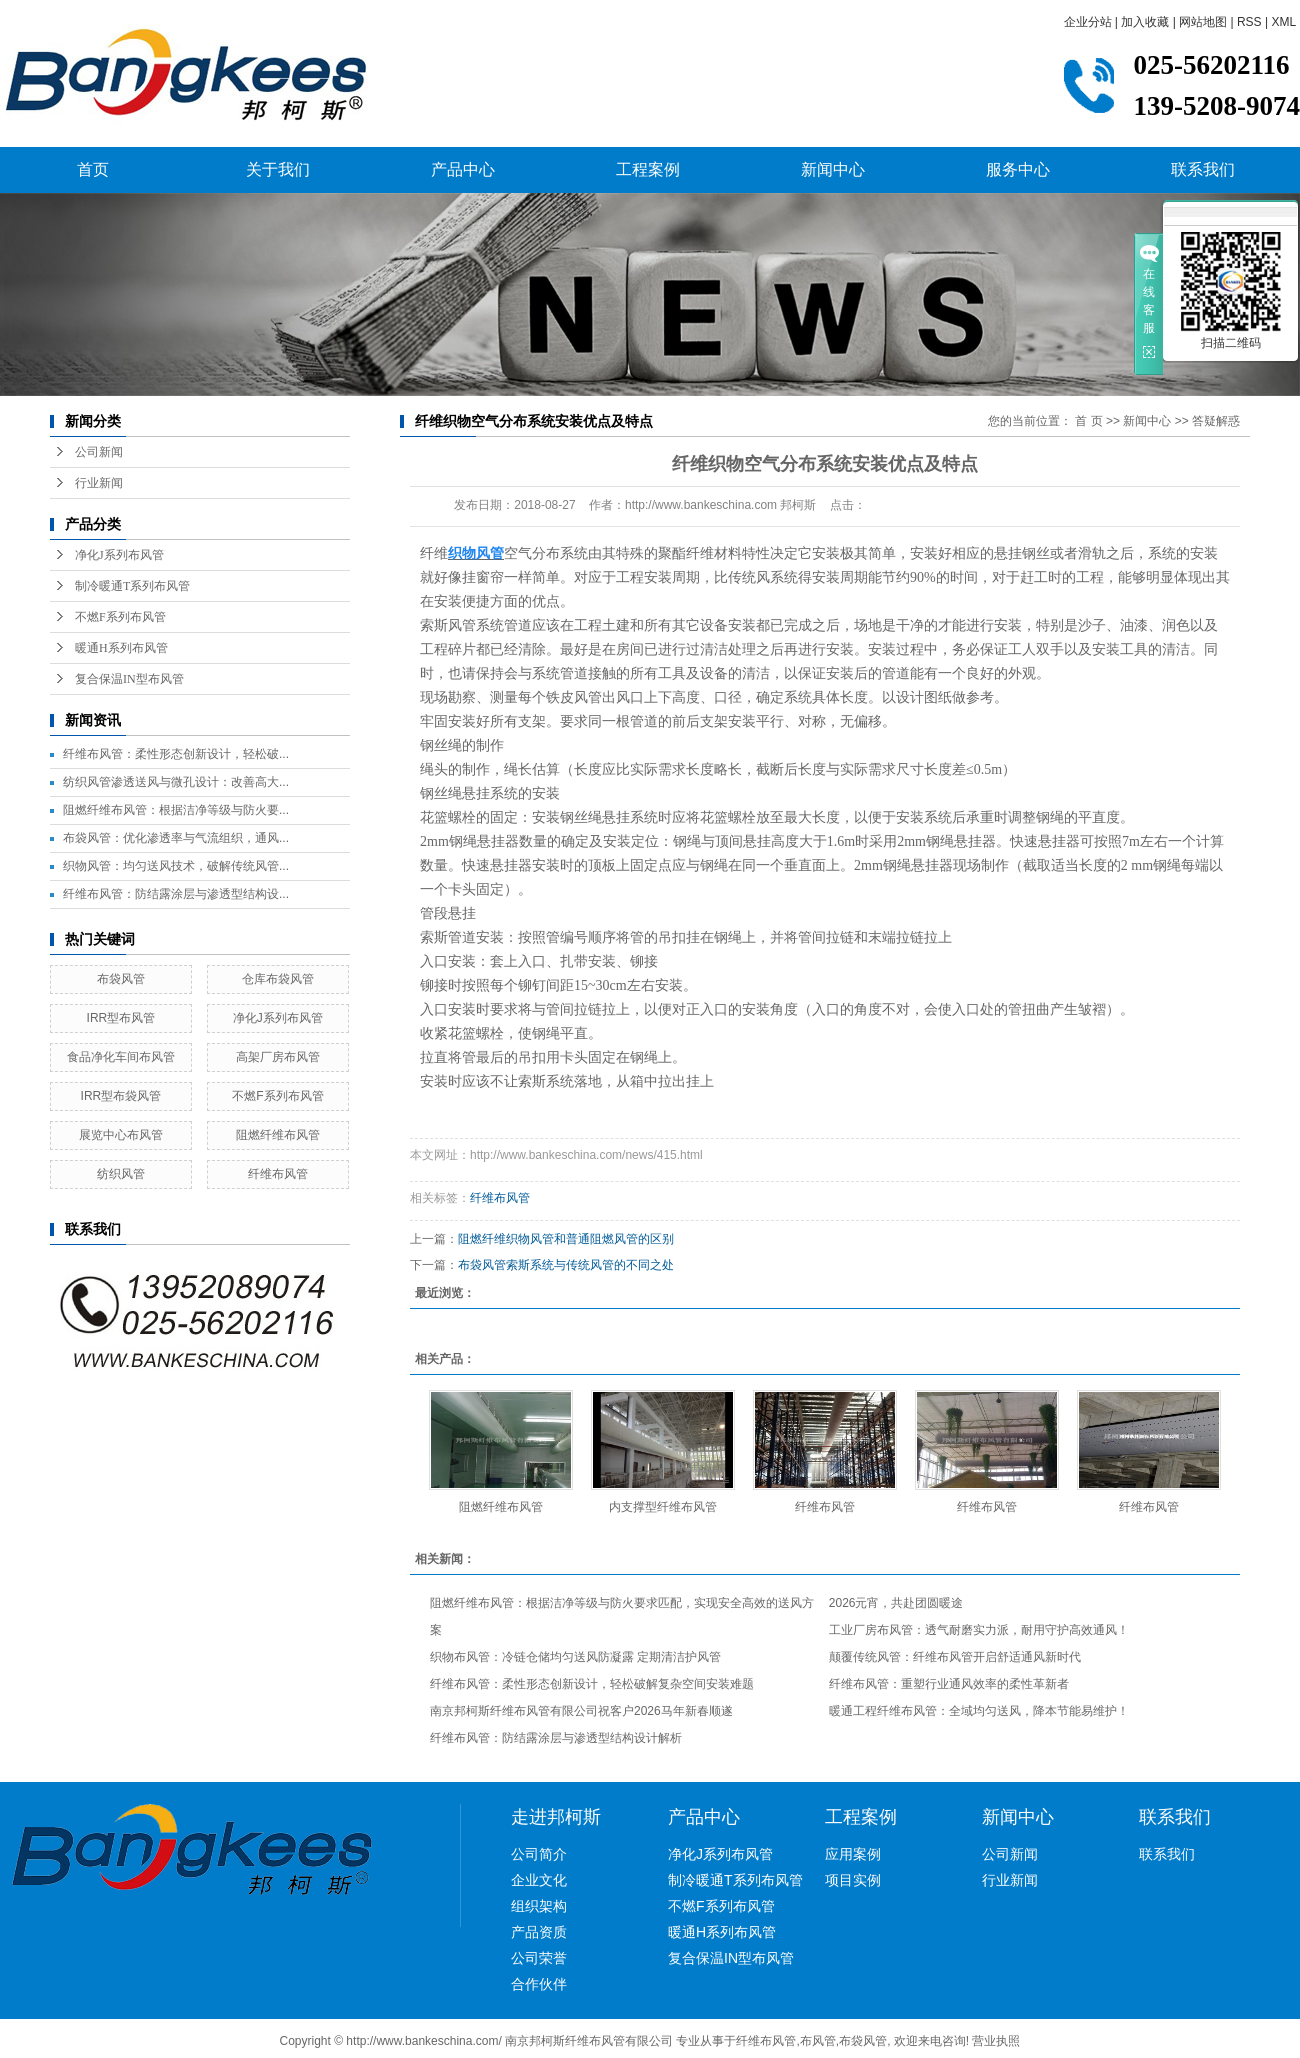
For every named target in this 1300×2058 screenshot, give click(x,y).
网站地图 (1203, 22)
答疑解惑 (1216, 421)
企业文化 (539, 1880)
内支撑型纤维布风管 (663, 1507)
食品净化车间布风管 (121, 1057)
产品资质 (539, 1932)
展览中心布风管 (121, 1135)
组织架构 (539, 1906)
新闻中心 (833, 169)
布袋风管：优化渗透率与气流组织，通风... (176, 838)
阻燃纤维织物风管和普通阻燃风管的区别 (566, 1239)
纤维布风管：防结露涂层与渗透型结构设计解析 (556, 1738)
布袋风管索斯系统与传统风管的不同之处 (566, 1265)
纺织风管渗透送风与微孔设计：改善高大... (176, 782)
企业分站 (1088, 22)
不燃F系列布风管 (120, 617)
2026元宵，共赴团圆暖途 (896, 1603)
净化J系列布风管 (119, 555)
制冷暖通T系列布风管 (132, 586)
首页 (93, 169)
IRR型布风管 (121, 1018)
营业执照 (996, 2041)
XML (1283, 22)
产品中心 (463, 169)
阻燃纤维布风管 (278, 1135)
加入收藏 (1145, 22)
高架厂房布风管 (278, 1057)
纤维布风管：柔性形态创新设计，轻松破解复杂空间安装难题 (592, 1684)
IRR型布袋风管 (121, 1096)
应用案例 (853, 1854)
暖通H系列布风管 (121, 648)
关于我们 (278, 169)
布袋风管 (121, 979)
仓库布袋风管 (278, 979)
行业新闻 (99, 483)
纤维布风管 (278, 1174)
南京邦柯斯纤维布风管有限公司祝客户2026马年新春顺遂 (581, 1711)
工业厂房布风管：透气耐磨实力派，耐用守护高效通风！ (979, 1630)
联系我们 (1203, 169)
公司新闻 (99, 452)
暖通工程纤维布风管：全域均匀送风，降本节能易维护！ (979, 1711)
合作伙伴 (539, 1984)
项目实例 (853, 1880)
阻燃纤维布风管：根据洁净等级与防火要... (176, 810)
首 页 (1088, 421)
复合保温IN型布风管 (129, 679)
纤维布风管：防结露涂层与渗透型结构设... (176, 894)
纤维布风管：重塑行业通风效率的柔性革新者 (949, 1684)
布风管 (818, 2041)
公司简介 (539, 1854)
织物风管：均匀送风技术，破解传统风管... (176, 866)
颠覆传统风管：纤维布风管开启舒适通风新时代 (955, 1657)
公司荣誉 (539, 1958)
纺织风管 (121, 1174)
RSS (1249, 22)
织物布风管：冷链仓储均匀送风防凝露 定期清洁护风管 (575, 1657)
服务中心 (1018, 169)
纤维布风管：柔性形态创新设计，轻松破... (176, 754)
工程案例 (648, 169)
